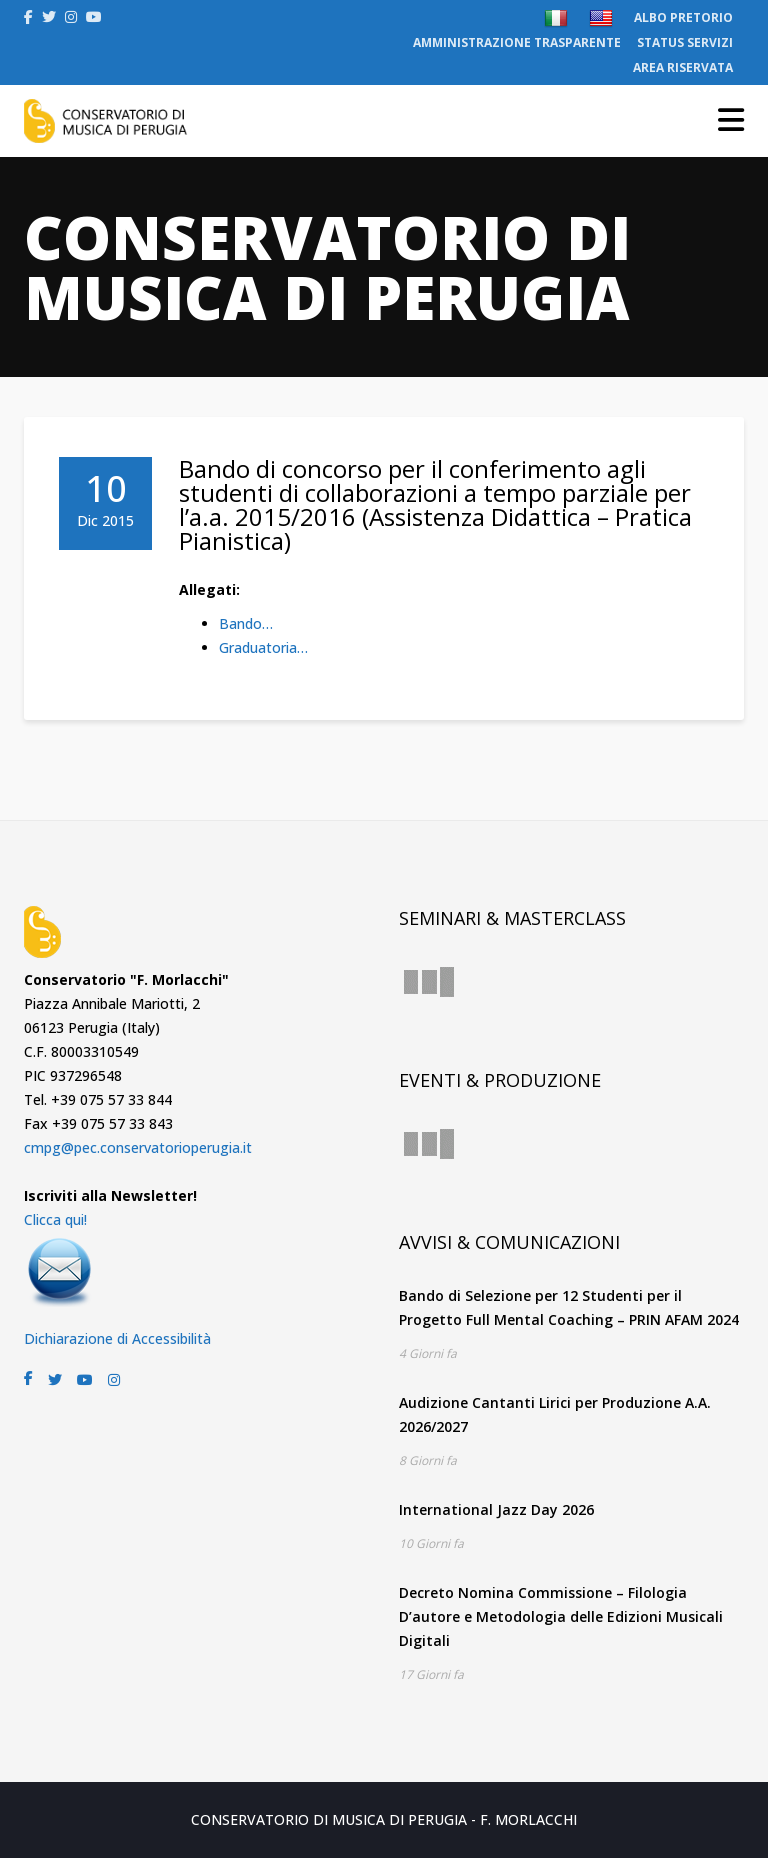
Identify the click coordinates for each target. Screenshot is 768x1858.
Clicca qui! (55, 1219)
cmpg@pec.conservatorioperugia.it (138, 1147)
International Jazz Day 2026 (496, 1509)
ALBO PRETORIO (683, 17)
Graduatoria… (263, 647)
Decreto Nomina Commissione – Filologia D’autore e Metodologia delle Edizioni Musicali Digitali (561, 1616)
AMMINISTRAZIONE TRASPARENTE (517, 42)
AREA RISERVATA (683, 67)
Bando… (246, 623)
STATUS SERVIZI (685, 42)
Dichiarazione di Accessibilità (117, 1338)
